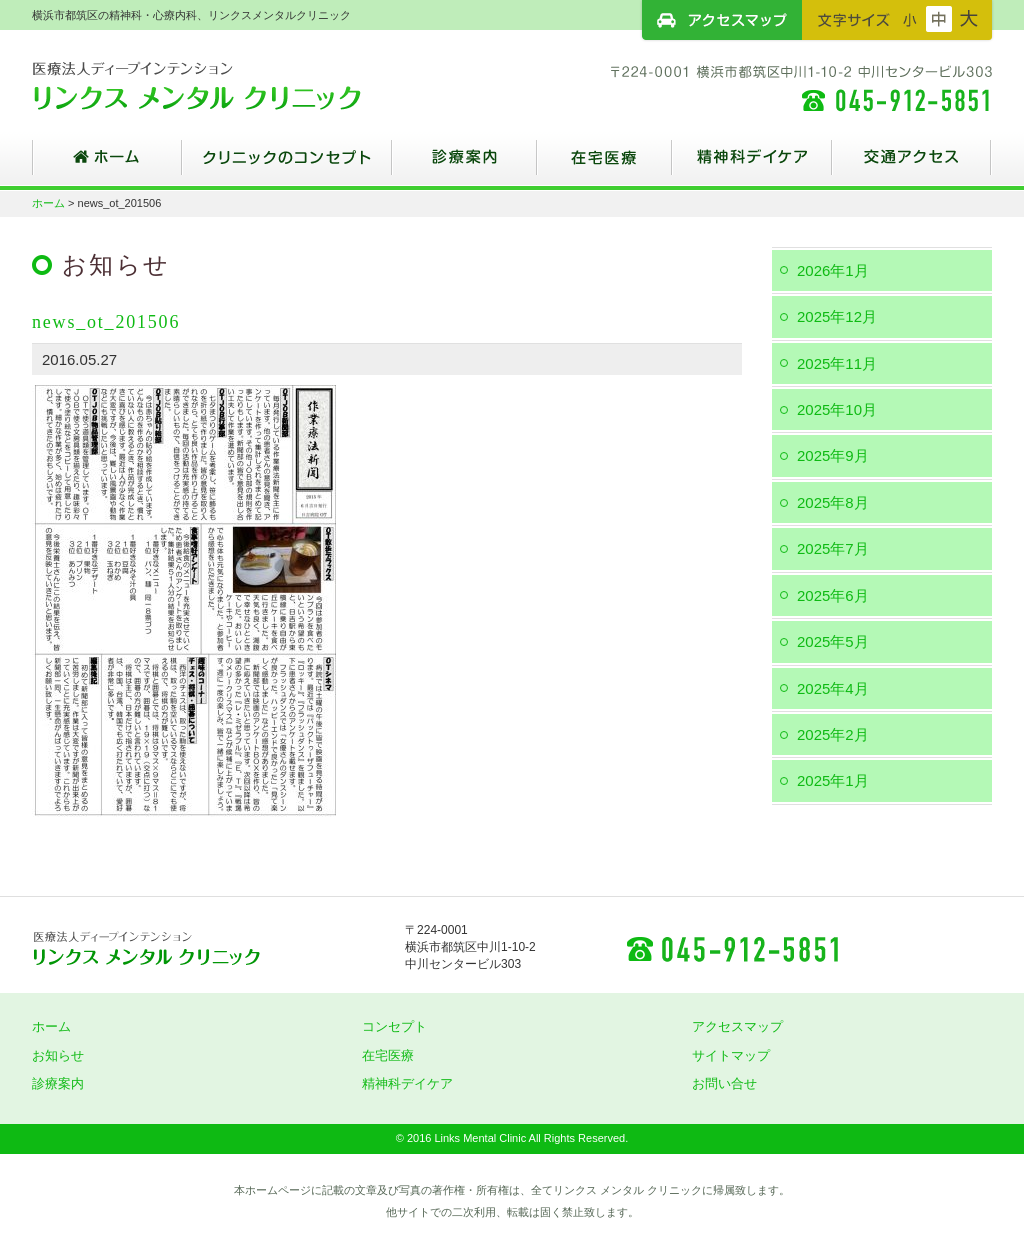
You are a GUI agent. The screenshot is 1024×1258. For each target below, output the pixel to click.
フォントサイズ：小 (910, 19)
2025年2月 (833, 734)
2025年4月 (833, 688)
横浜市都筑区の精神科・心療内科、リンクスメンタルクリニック (232, 85)
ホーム (107, 165)
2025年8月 (833, 502)
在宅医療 (604, 165)
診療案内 (464, 165)
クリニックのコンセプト (287, 165)
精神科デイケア (752, 165)
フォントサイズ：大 (969, 19)
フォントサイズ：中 (939, 19)
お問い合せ (724, 1083)
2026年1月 (833, 270)
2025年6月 (833, 595)
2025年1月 (833, 780)
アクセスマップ (722, 20)
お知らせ (58, 1055)
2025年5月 (833, 641)
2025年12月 (837, 316)
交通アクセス (912, 165)
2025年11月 (837, 363)
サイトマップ (731, 1055)
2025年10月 (837, 409)
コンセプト (394, 1026)
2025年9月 (833, 455)
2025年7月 (833, 548)
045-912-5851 (732, 948)
